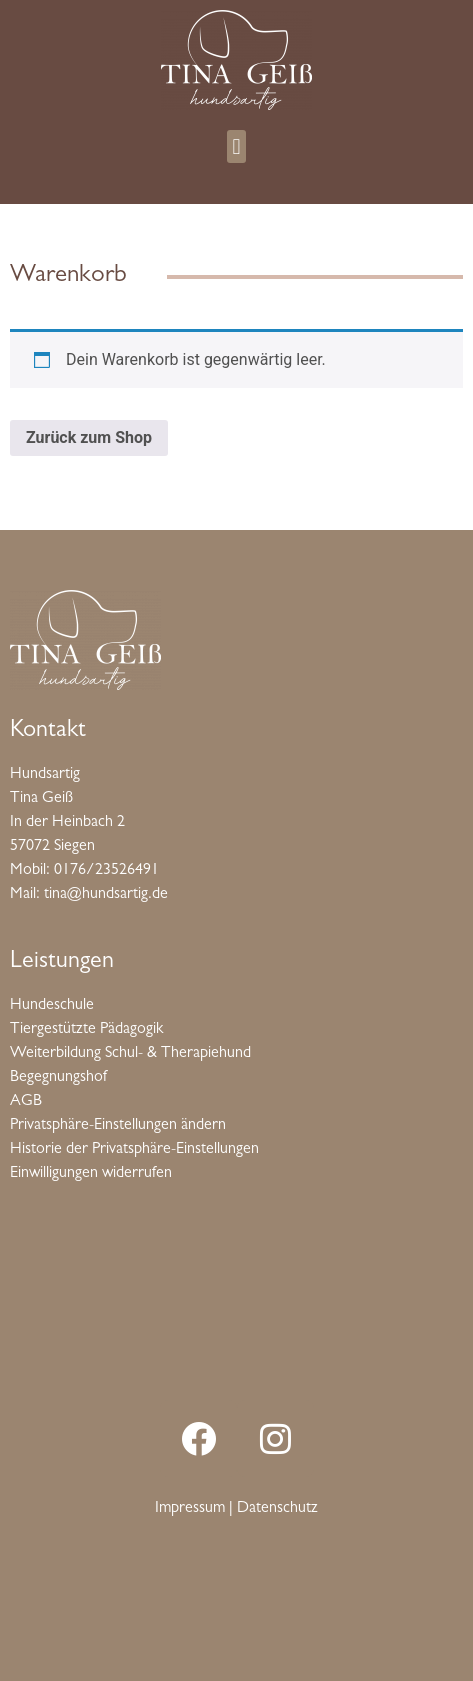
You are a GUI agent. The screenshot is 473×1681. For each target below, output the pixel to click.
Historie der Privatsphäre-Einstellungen (134, 1150)
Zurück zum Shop (89, 437)
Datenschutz (277, 1509)
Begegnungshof (58, 1078)
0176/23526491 (106, 871)
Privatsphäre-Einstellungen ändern (118, 1126)
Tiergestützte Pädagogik (86, 1030)
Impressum (190, 1509)
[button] (236, 146)
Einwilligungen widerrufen (91, 1174)
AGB (26, 1102)
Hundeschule (52, 1006)
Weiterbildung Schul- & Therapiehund (130, 1054)
